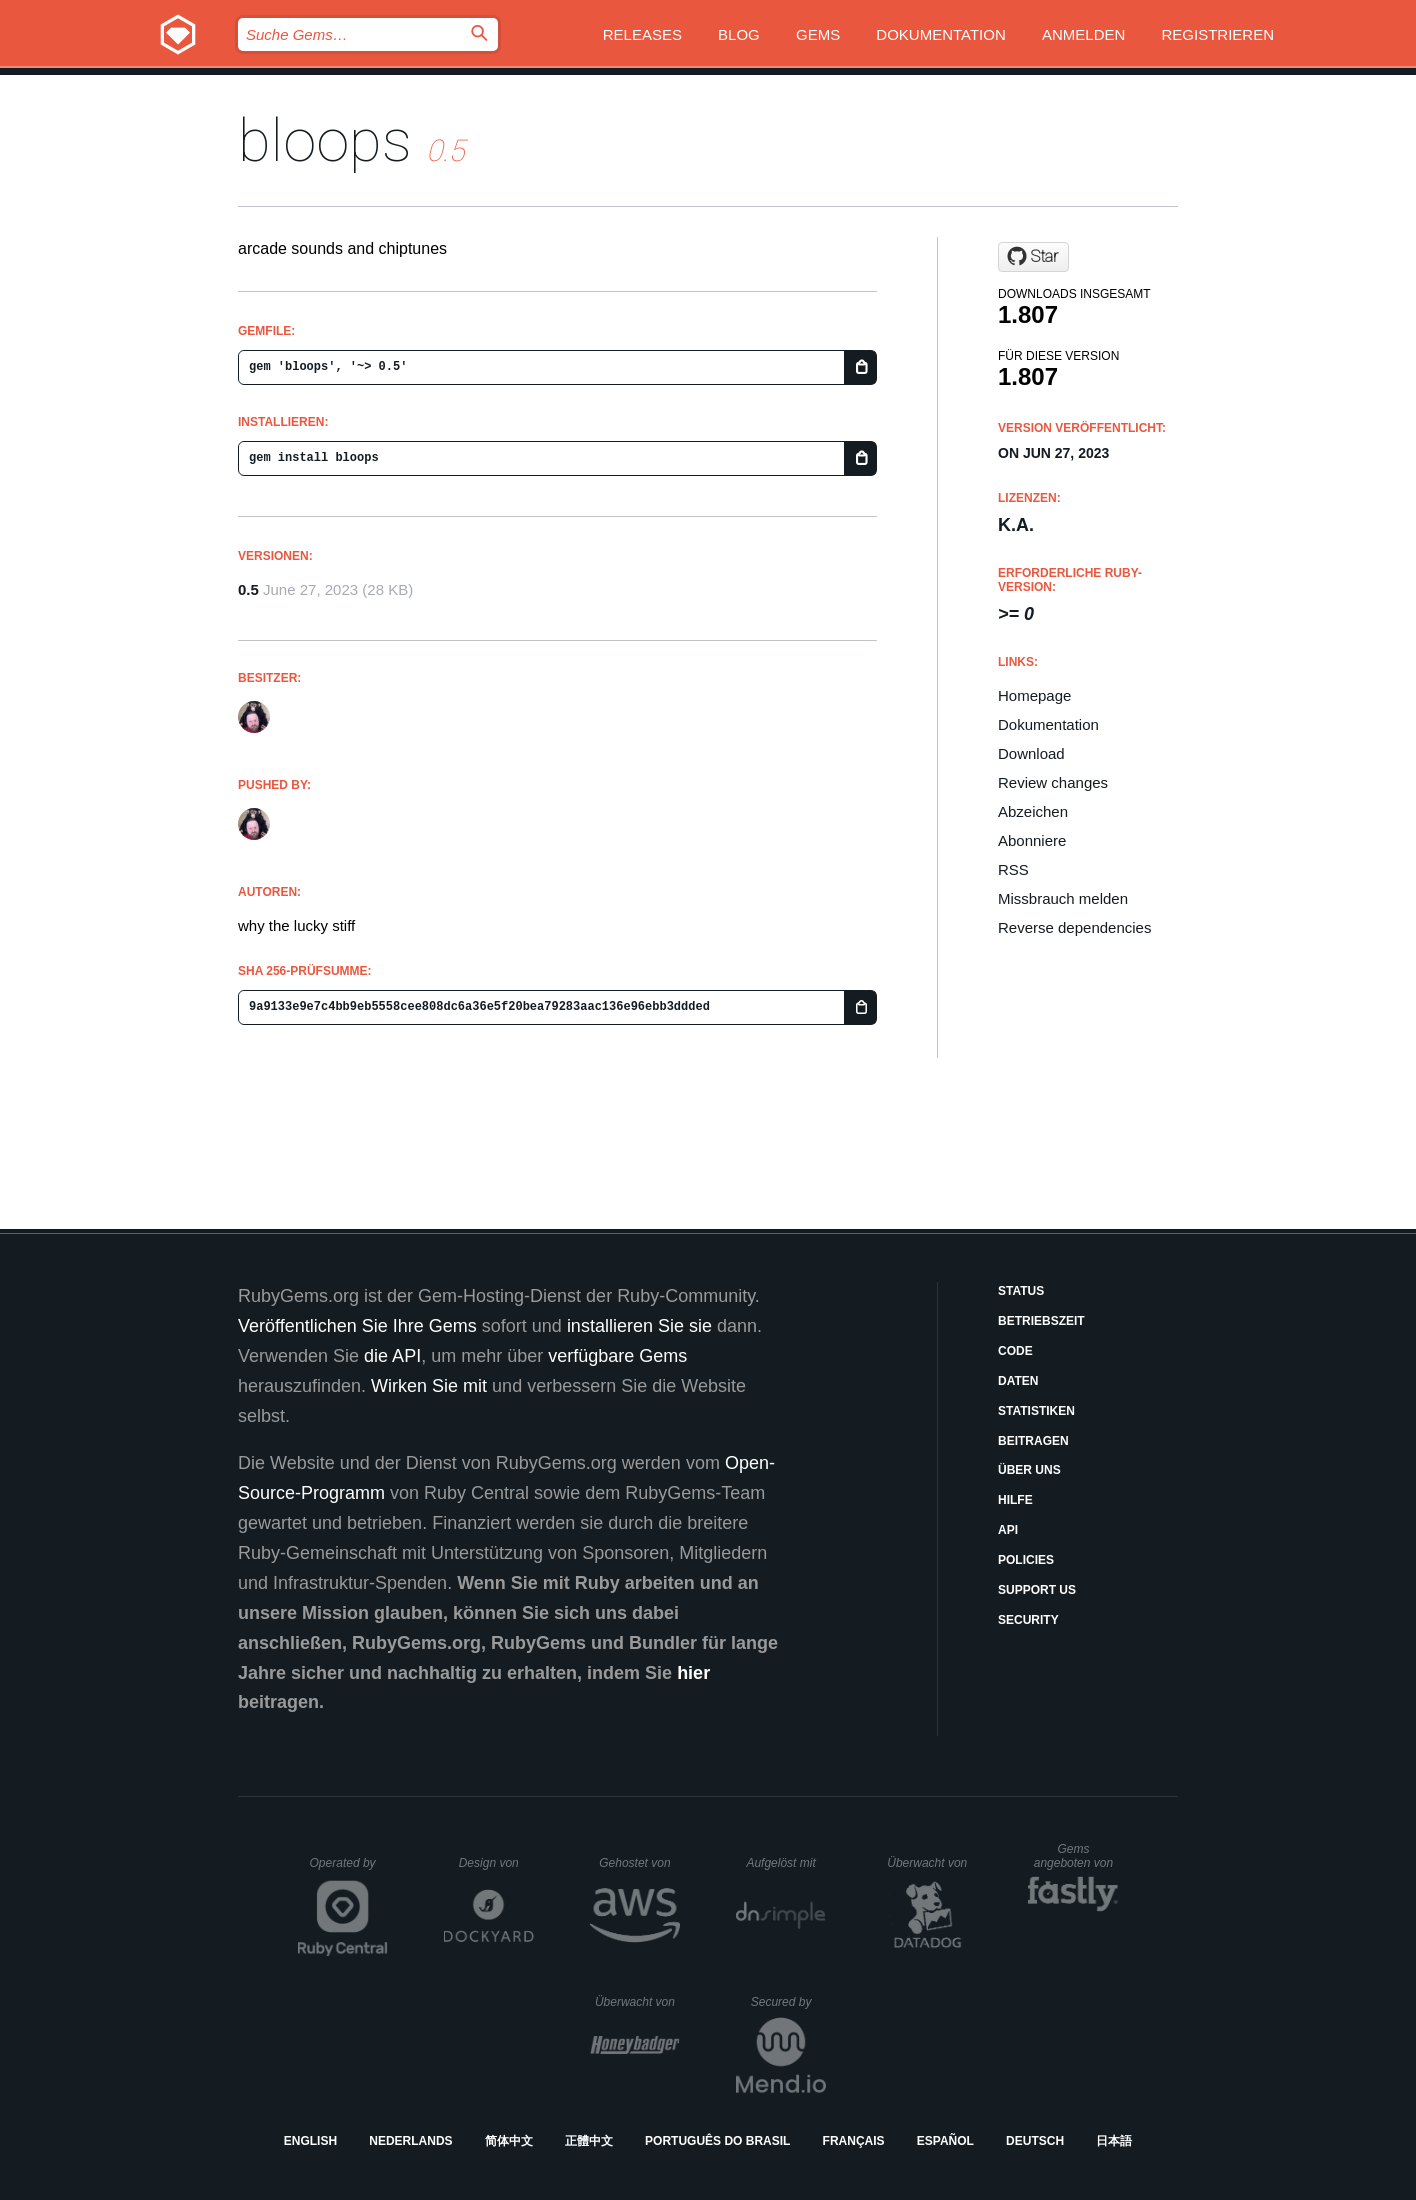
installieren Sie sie (639, 1326)
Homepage (1034, 695)
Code (1015, 1351)
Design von (496, 1863)
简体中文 (509, 2141)
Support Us (1037, 1590)
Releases (642, 34)
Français (854, 2141)
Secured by (788, 2002)
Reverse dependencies (1074, 927)
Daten (1018, 1381)
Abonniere (1032, 840)
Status (1021, 1291)
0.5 (248, 589)
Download (1031, 753)
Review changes (1053, 782)
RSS (1013, 869)
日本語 (1114, 2141)
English (310, 2141)
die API (392, 1356)
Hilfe (1015, 1500)
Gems (818, 34)
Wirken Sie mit (429, 1386)
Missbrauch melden (1063, 898)
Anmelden (1083, 34)
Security (1028, 1620)
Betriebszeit (1041, 1321)
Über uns (1029, 1470)
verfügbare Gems (617, 1356)
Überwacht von (929, 1863)
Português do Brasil (717, 2141)
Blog (739, 34)
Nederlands (410, 2141)
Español (945, 2141)
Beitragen (1033, 1441)
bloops (325, 140)
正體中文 (589, 2141)
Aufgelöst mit (786, 1863)
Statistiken (1036, 1411)
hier (693, 1673)
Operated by (349, 1870)
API (1008, 1530)
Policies (1026, 1560)
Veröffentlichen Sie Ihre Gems (357, 1326)
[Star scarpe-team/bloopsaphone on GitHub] (1033, 257)
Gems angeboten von (1076, 1856)
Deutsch (1035, 2141)
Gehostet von (639, 1863)
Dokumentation (940, 34)
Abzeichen (1033, 811)
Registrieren (1217, 34)
